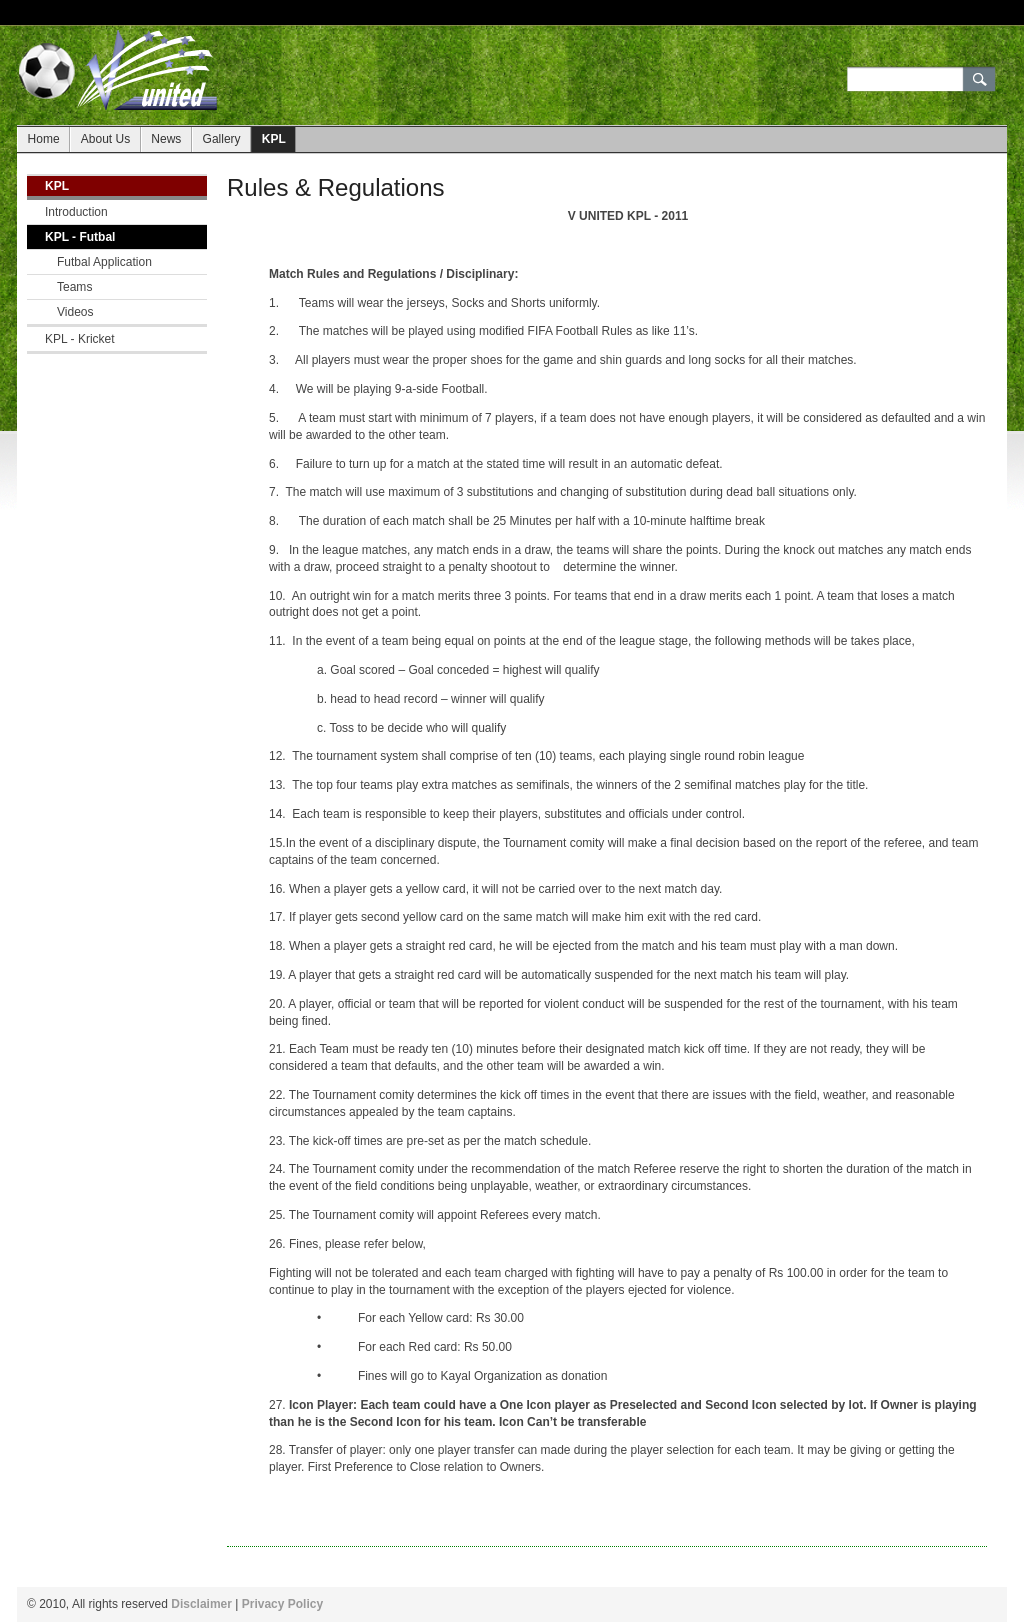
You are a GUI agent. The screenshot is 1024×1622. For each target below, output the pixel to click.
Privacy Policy (282, 1604)
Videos (75, 312)
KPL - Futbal (80, 237)
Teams (74, 287)
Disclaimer (201, 1604)
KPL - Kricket (80, 339)
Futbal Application (104, 262)
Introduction (76, 212)
